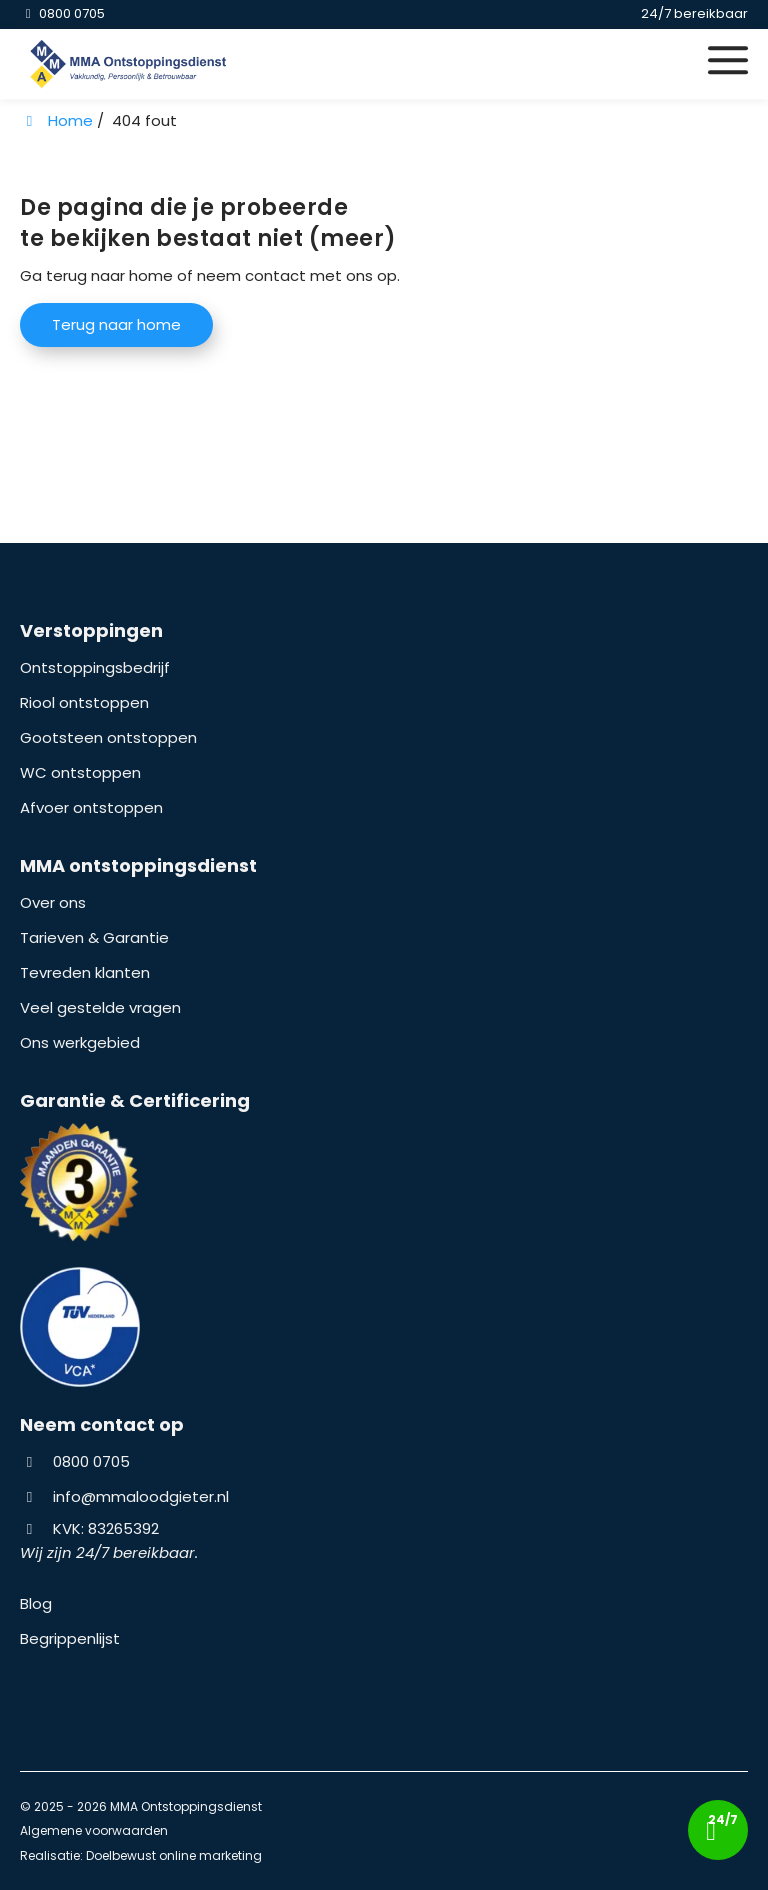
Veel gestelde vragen (100, 1007)
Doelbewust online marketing (174, 1855)
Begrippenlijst (70, 1638)
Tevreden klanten (85, 972)
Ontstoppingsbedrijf (95, 667)
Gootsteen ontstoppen (108, 737)
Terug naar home (116, 324)
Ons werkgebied (80, 1042)
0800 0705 (75, 1461)
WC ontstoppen (80, 772)
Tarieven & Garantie (94, 937)
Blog (36, 1603)
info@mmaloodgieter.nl (141, 1496)
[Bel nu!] (718, 1830)
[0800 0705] (62, 13)
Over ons (53, 902)
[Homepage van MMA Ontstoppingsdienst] (272, 64)
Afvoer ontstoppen (91, 807)
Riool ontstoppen (84, 702)
